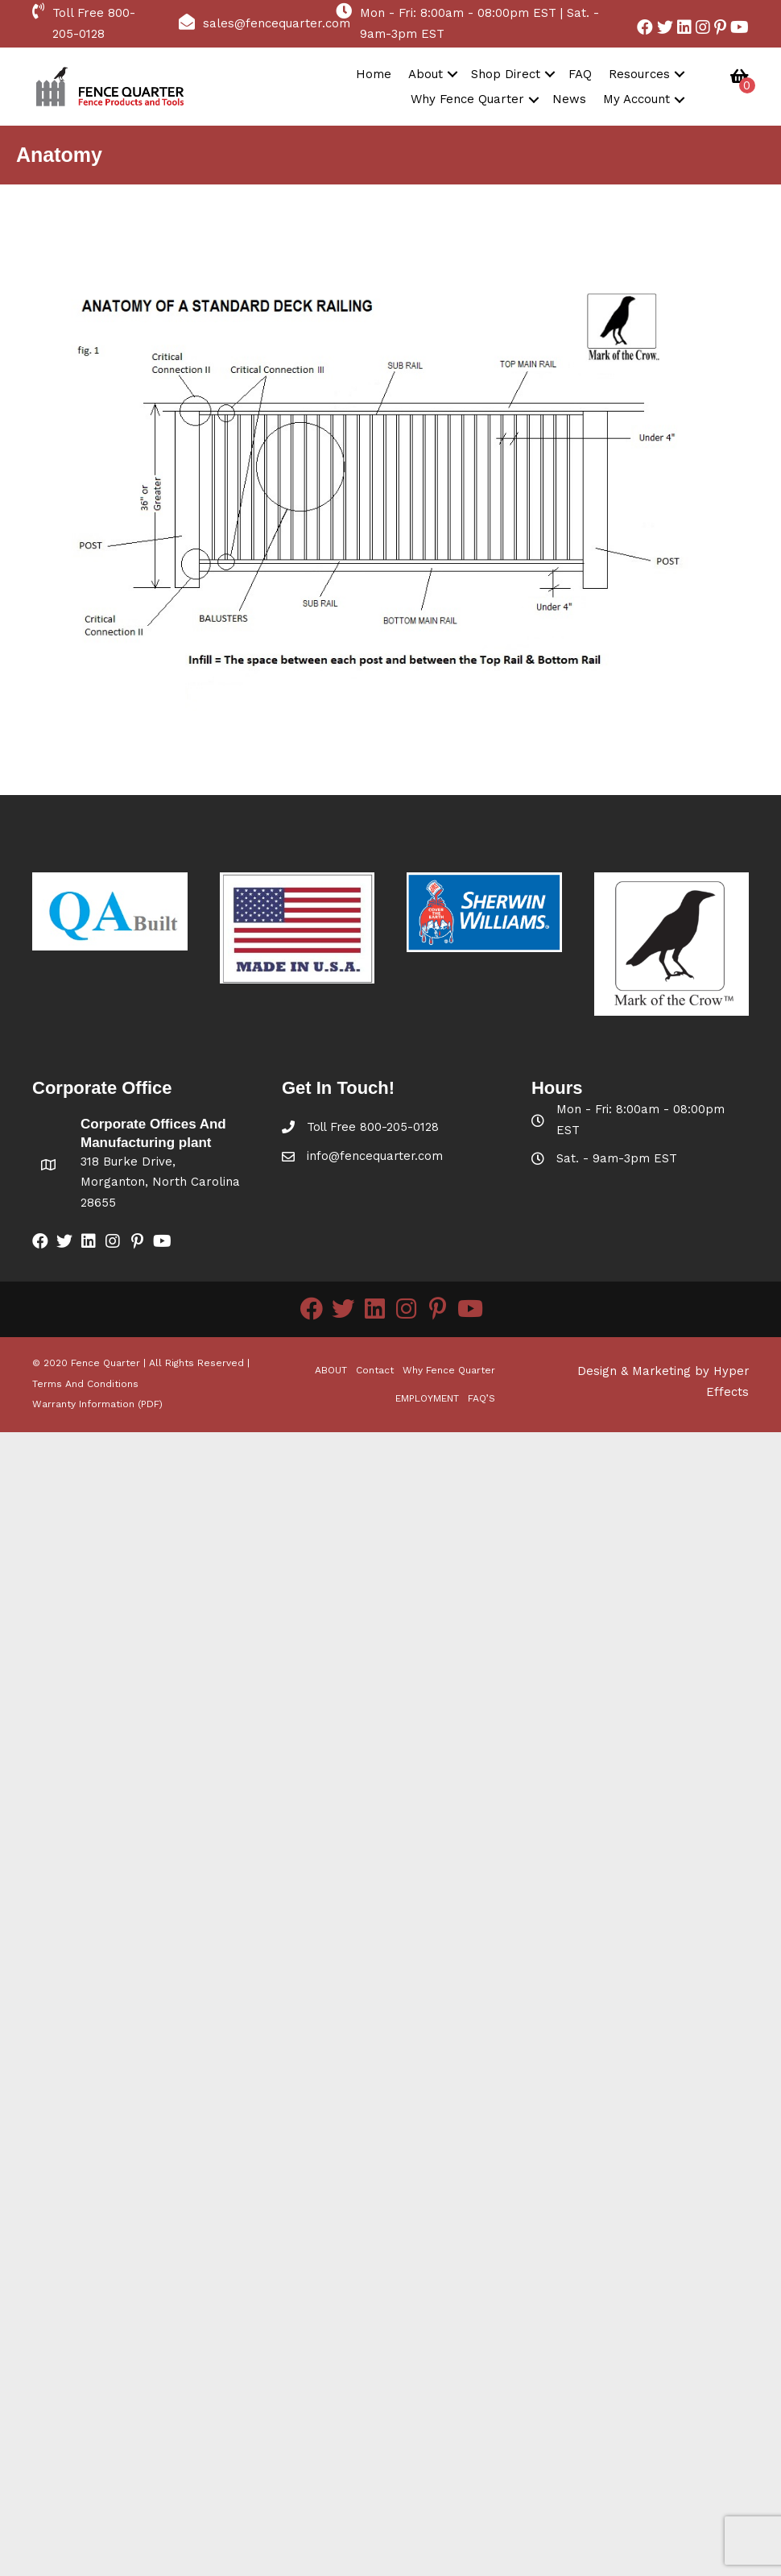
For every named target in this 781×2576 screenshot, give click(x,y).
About (425, 74)
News (569, 99)
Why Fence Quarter (467, 99)
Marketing (659, 1372)
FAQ (580, 74)
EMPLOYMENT (427, 1399)
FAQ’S (481, 1399)
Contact (375, 1370)
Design (594, 1372)
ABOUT (331, 1370)
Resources (639, 74)
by (700, 1372)
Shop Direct (505, 74)
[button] (645, 27)
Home (373, 74)
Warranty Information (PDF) (97, 1404)
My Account (636, 99)
